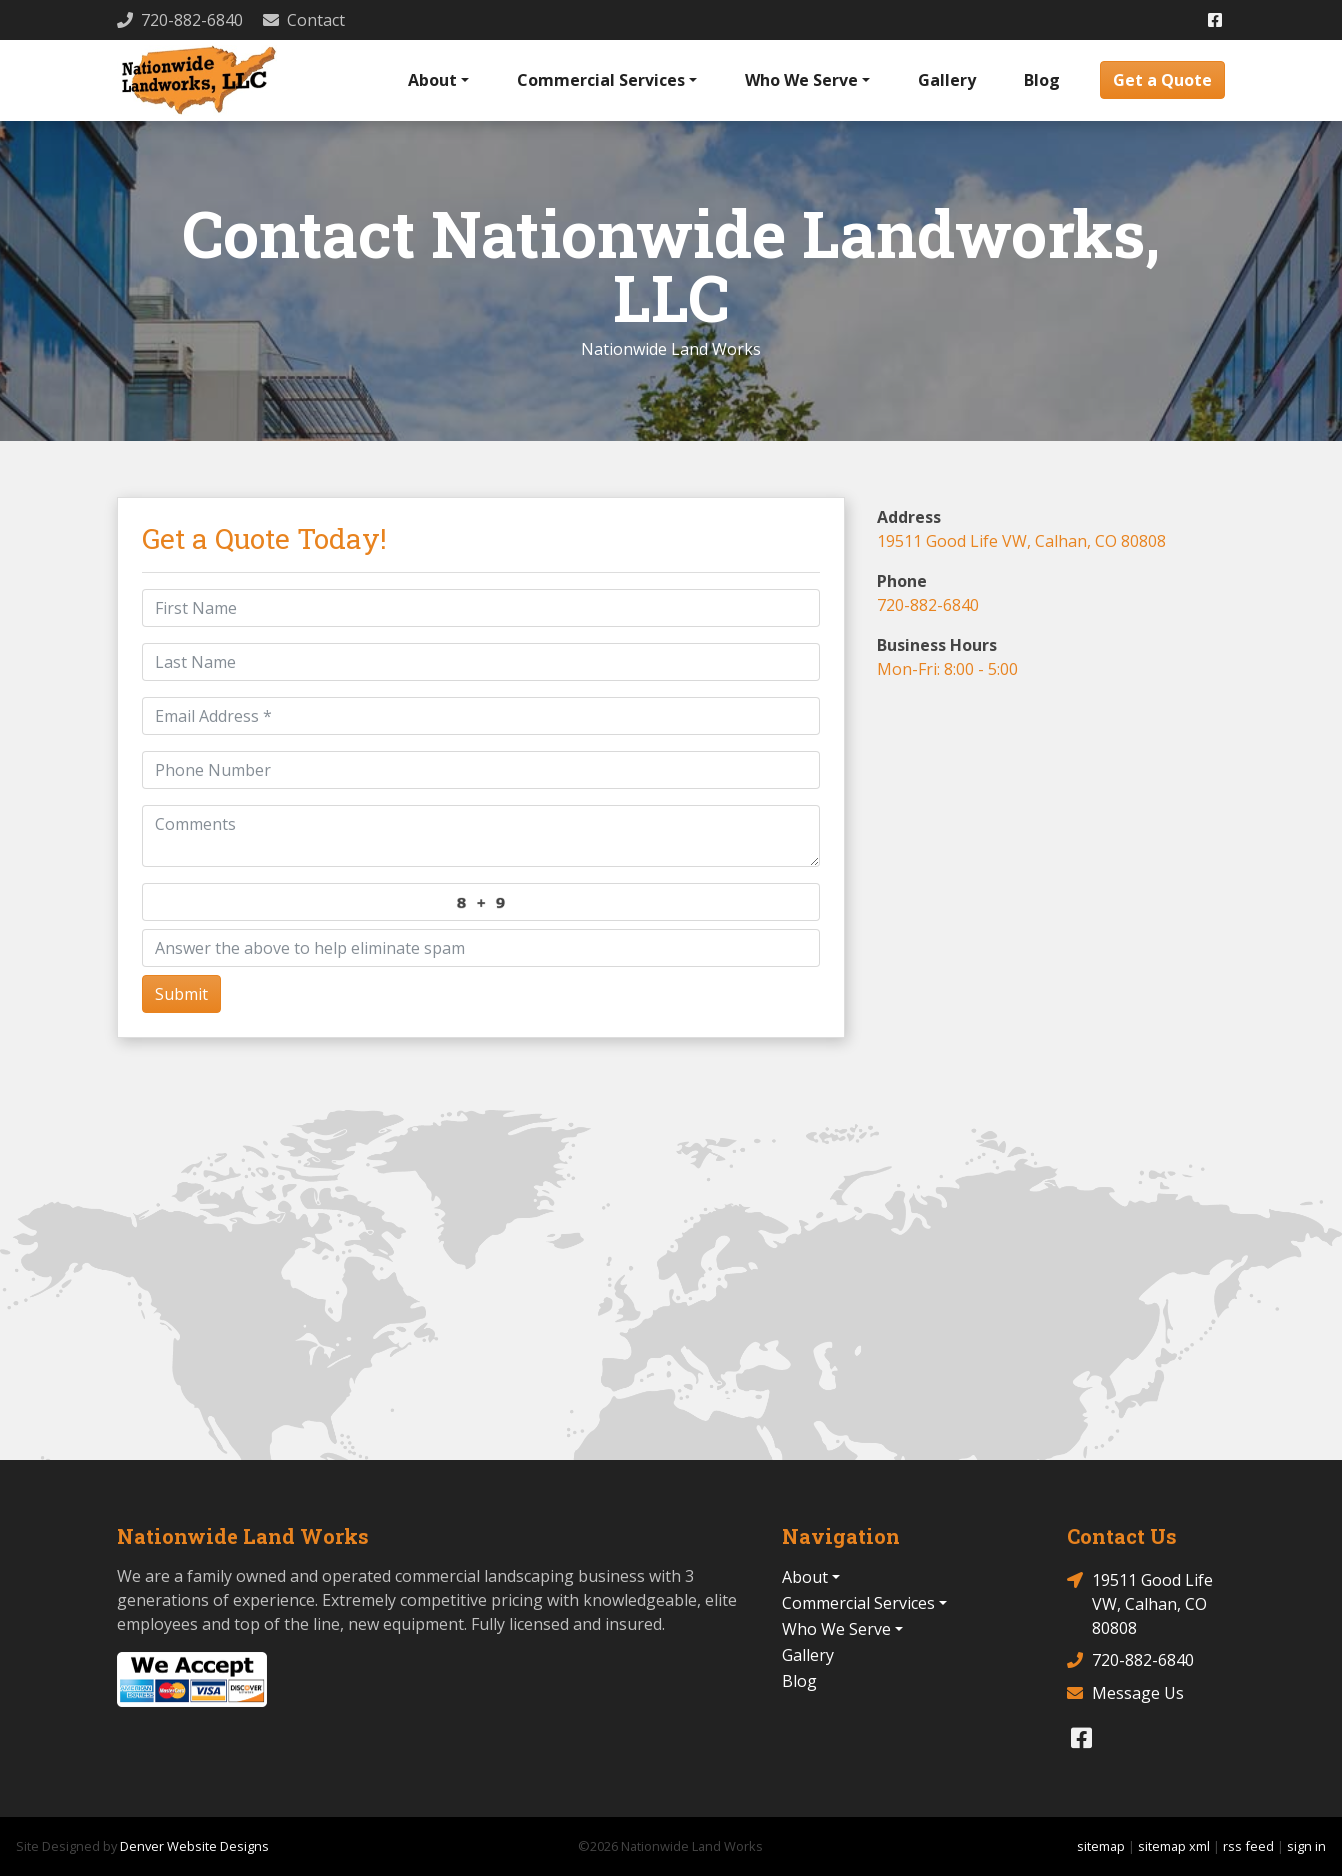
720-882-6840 (928, 605)
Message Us (1125, 1693)
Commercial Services (601, 80)
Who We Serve (801, 80)
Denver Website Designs (194, 1846)
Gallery (947, 80)
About (432, 80)
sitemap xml (1174, 1846)
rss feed (1248, 1846)
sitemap (1101, 1846)
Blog (1042, 80)
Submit (181, 994)
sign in (1306, 1846)
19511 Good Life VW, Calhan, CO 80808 (1021, 541)
